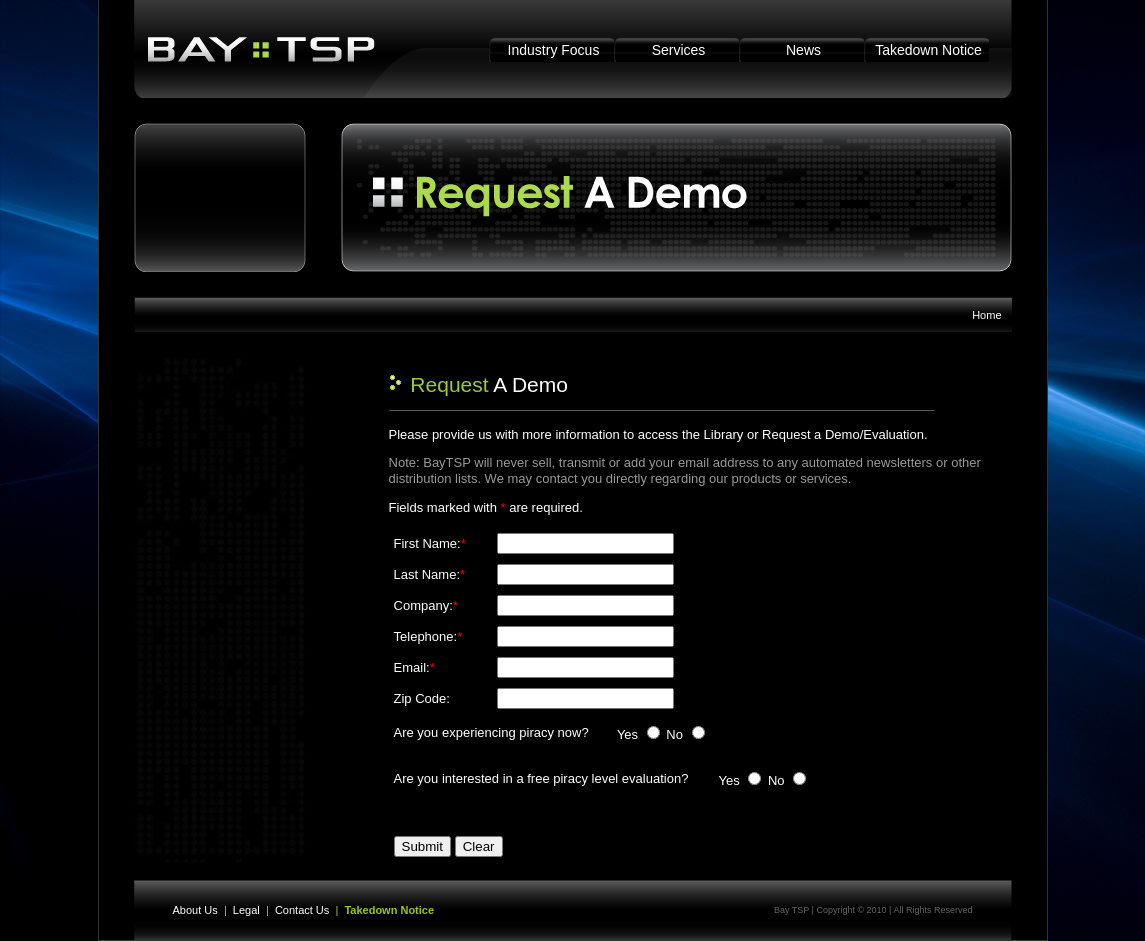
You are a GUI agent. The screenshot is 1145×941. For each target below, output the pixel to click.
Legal (246, 910)
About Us (195, 910)
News (803, 50)
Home (986, 315)
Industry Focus (554, 50)
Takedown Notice (928, 50)
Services (679, 50)
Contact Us (302, 910)
